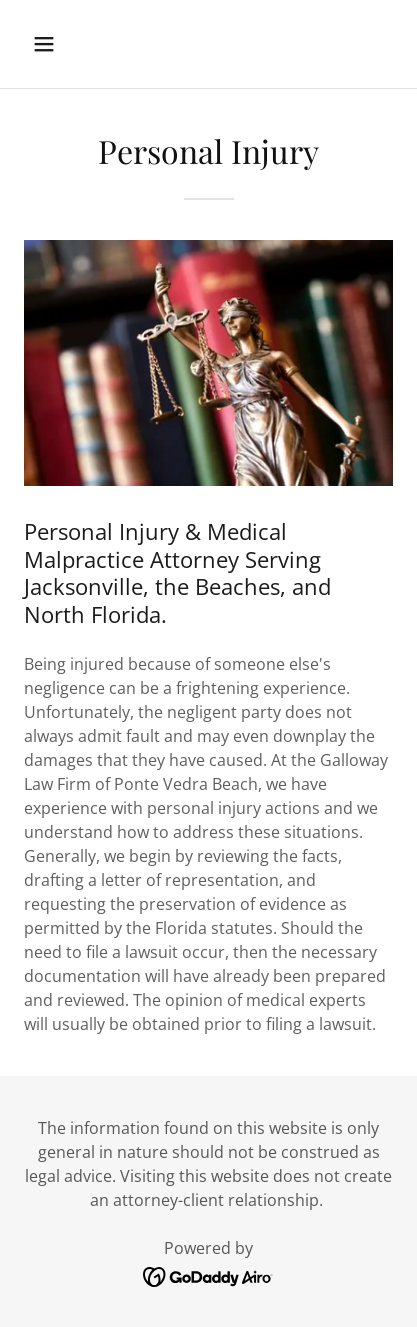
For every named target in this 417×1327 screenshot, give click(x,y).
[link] (208, 1275)
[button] (66, 44)
